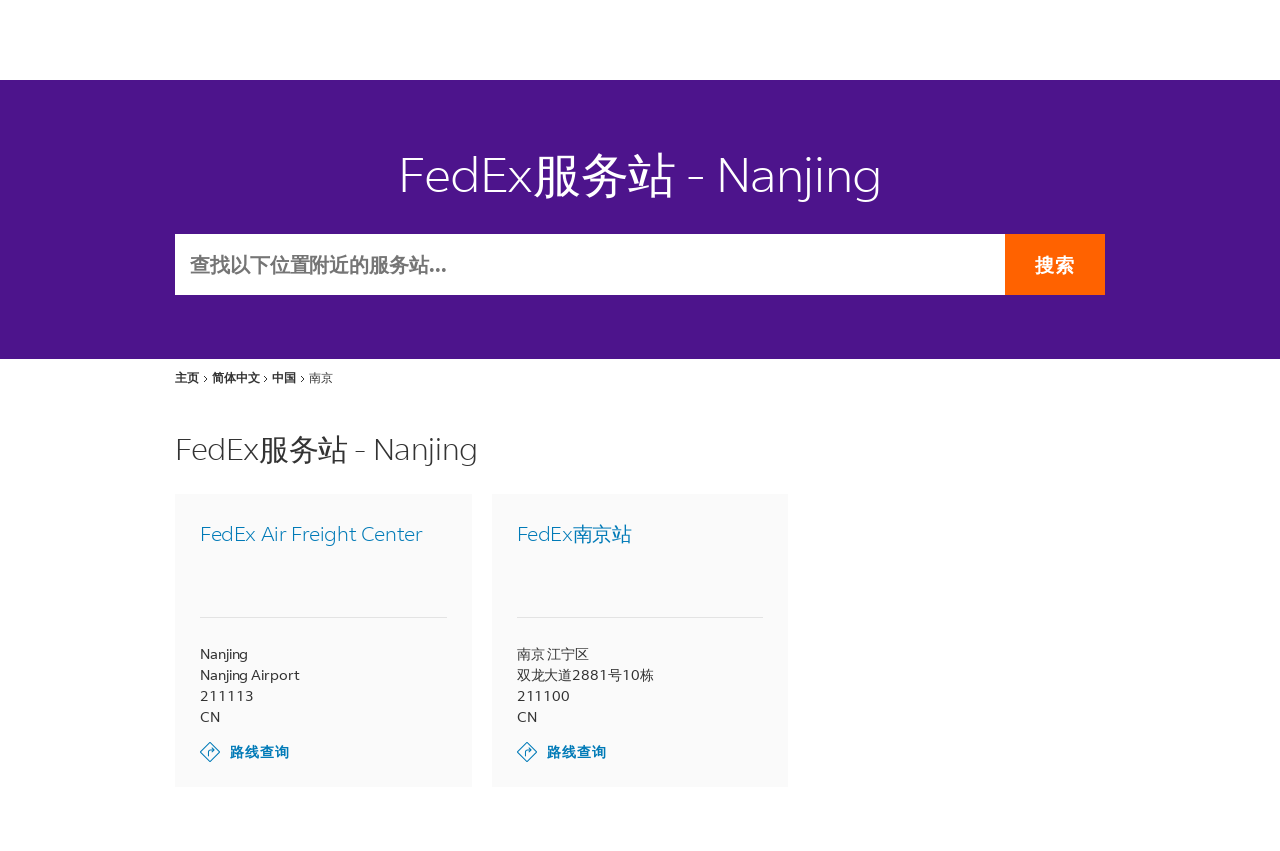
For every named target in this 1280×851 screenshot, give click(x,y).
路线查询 (245, 752)
